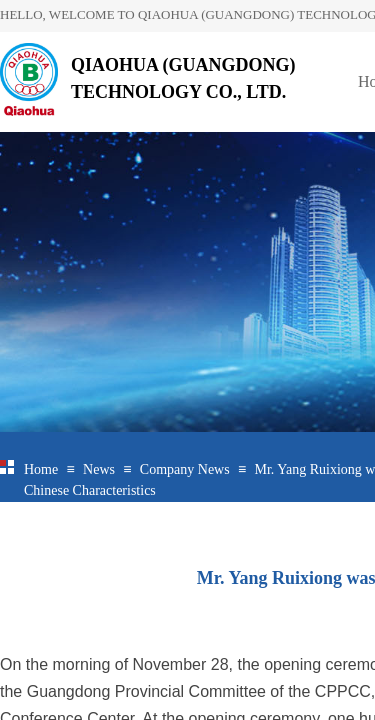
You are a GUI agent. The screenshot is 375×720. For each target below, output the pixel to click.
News (99, 469)
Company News (185, 469)
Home (41, 469)
